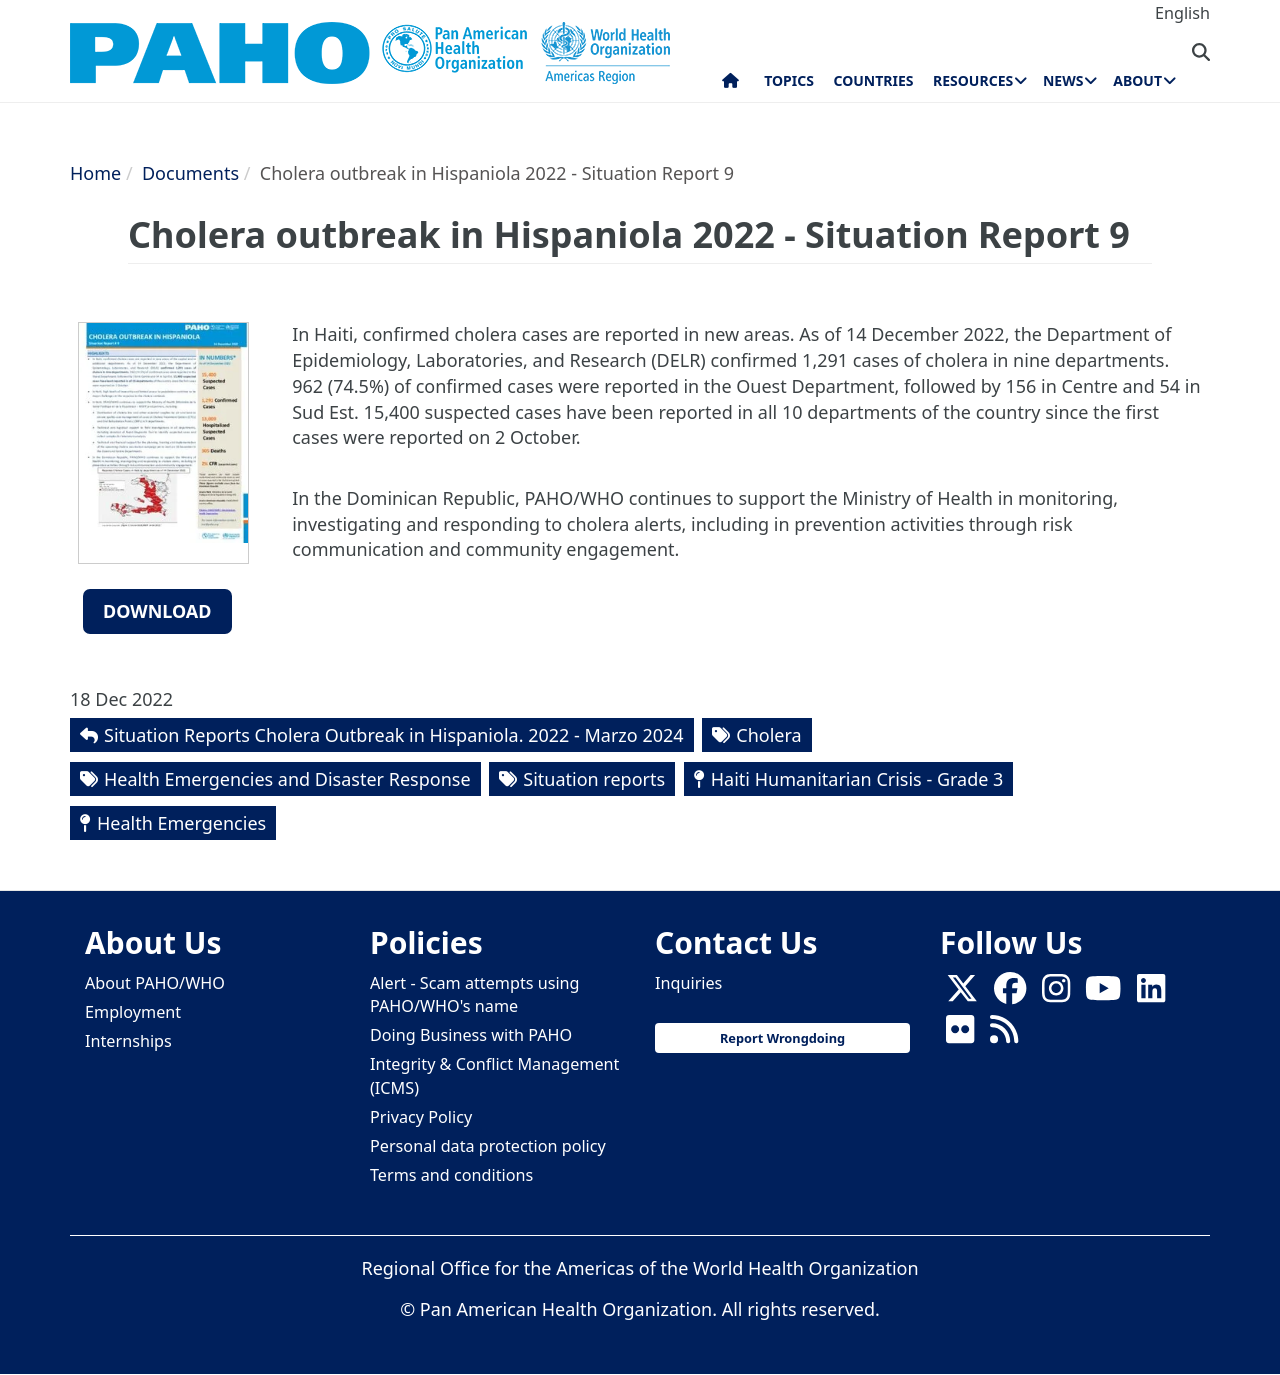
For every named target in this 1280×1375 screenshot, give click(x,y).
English (1182, 13)
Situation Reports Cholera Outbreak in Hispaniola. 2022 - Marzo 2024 (394, 735)
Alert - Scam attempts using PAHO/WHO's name (475, 994)
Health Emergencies (181, 823)
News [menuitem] (1063, 80)
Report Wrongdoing (782, 1038)
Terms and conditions (451, 1175)
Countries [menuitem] (873, 80)
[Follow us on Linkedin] (1151, 995)
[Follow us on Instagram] (1056, 995)
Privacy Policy (421, 1117)
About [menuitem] (1137, 80)
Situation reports (594, 779)
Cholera (768, 735)
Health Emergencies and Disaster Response (287, 779)
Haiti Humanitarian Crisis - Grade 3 (857, 779)
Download (157, 611)
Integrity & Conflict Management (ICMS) (494, 1075)
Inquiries (688, 983)
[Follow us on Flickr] (960, 1036)
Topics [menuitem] (789, 80)
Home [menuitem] (730, 85)
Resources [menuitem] (973, 80)
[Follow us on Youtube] (1103, 995)
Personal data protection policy (488, 1146)
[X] (962, 995)
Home (95, 173)
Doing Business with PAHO (471, 1035)
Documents (190, 173)
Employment (133, 1012)
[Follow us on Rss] (1004, 1036)
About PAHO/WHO (155, 983)
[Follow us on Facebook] (1010, 995)
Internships (128, 1041)
